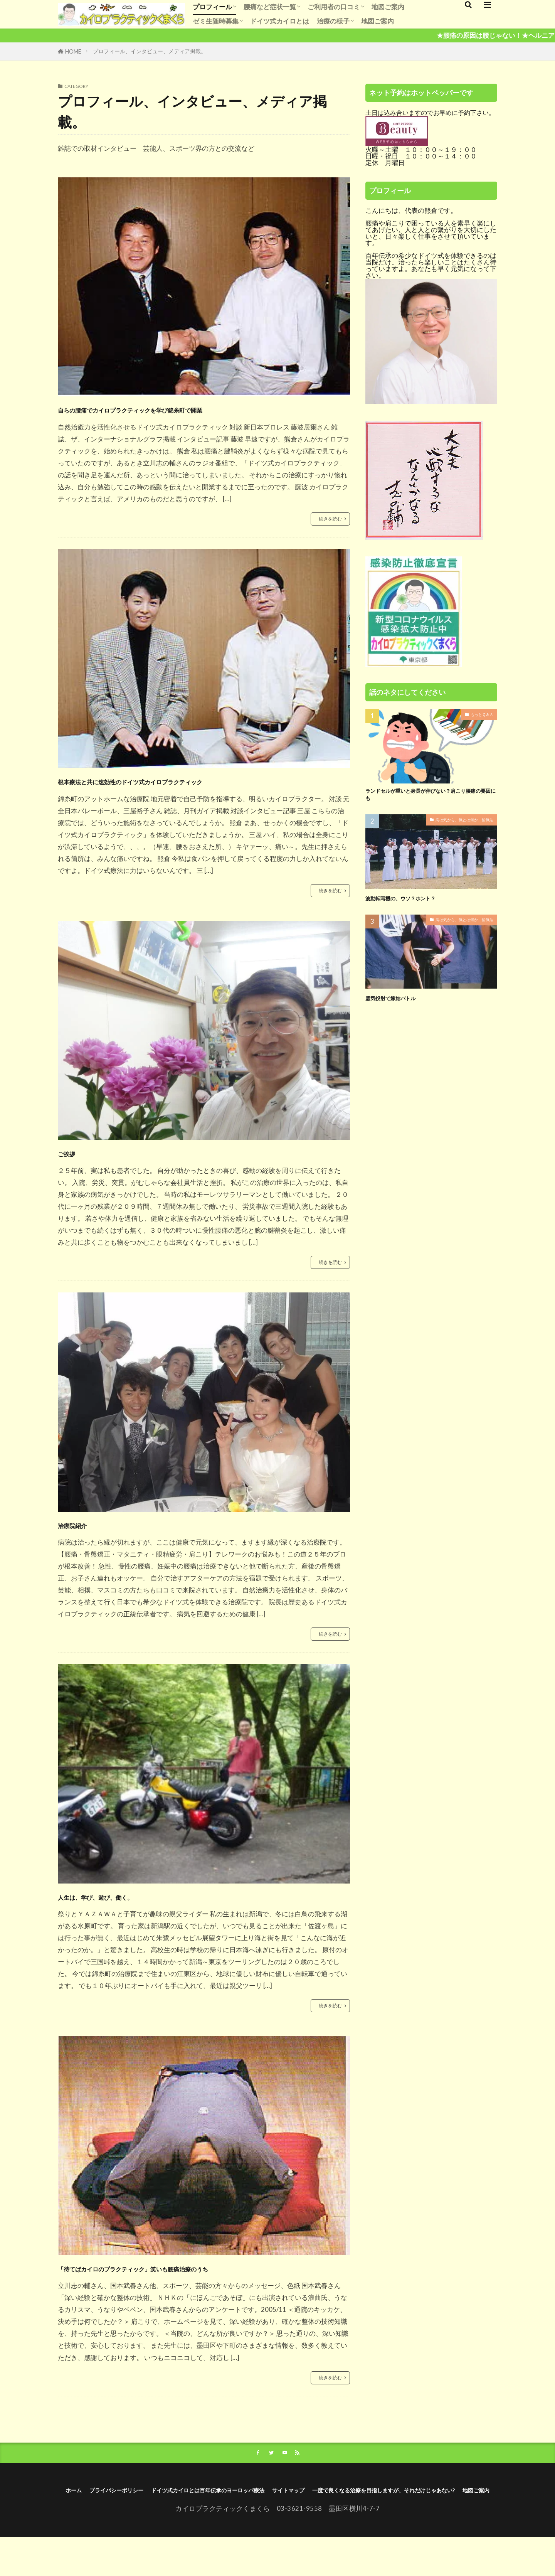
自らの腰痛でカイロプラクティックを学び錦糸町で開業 (200, 408)
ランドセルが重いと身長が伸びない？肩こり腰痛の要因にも (431, 797)
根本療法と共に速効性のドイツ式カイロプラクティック (200, 781)
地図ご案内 (388, 7)
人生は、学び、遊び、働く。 (131, 1898)
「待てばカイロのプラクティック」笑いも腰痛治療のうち (201, 2280)
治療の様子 (333, 21)
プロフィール (212, 7)
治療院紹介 (86, 1526)
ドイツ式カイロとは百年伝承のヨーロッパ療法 (307, 2515)
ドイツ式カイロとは (279, 21)
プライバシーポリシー (185, 2515)
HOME (73, 51)
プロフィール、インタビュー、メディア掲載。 (149, 51)
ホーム (130, 2515)
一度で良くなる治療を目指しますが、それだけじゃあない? (255, 2527)
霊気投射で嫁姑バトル (400, 1002)
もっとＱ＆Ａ (479, 715)
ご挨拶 (75, 1153)
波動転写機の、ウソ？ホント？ (413, 902)
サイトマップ (414, 2515)
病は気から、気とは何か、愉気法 (458, 826)
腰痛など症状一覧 (270, 7)
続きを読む (328, 519)
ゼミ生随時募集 (216, 21)
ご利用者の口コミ (334, 7)
